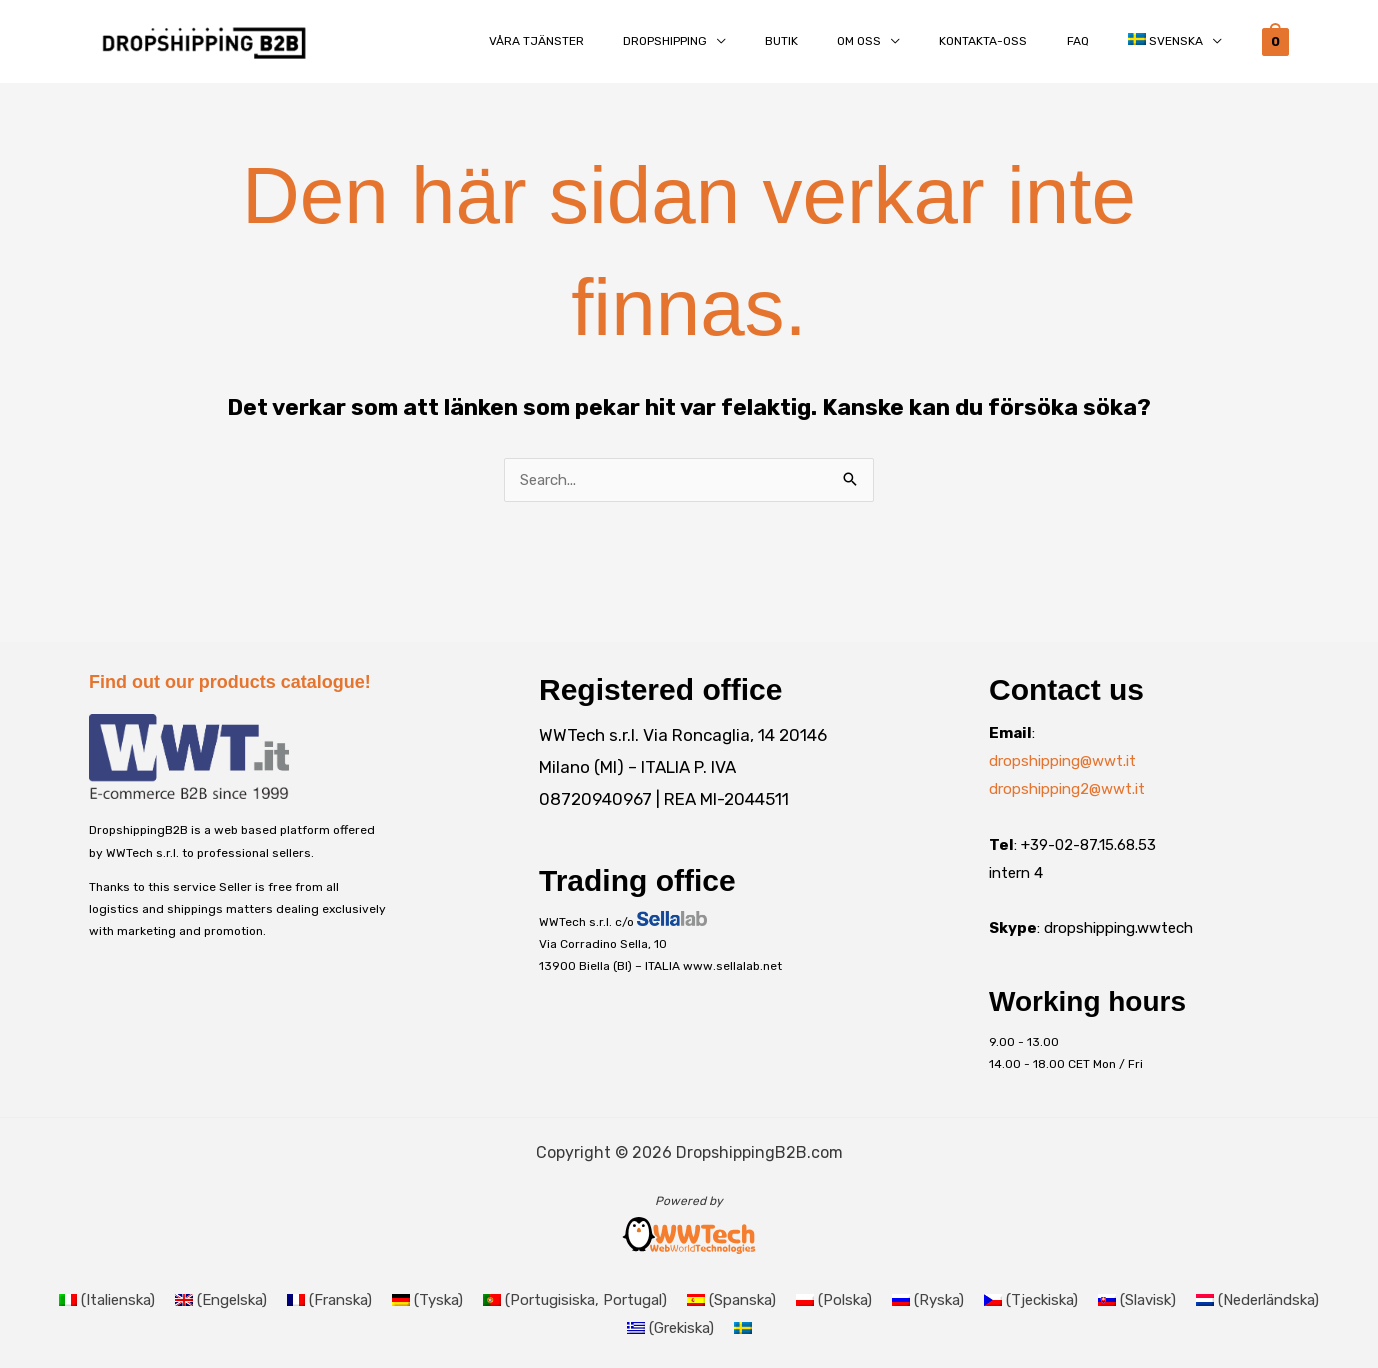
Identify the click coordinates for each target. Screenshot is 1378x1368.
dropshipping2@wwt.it (1067, 789)
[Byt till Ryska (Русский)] (928, 1300)
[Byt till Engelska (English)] (221, 1300)
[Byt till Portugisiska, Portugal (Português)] (575, 1300)
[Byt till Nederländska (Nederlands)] (1257, 1300)
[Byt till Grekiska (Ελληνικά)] (670, 1328)
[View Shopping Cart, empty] (1275, 41)
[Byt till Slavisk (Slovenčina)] (1137, 1300)
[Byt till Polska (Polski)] (834, 1300)
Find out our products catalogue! (230, 682)
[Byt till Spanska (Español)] (731, 1300)
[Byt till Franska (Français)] (329, 1300)
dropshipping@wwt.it (1062, 761)
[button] (722, 41)
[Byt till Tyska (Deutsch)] (427, 1300)
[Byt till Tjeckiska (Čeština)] (1031, 1300)
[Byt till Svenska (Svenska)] (743, 1328)
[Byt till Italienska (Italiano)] (107, 1300)
